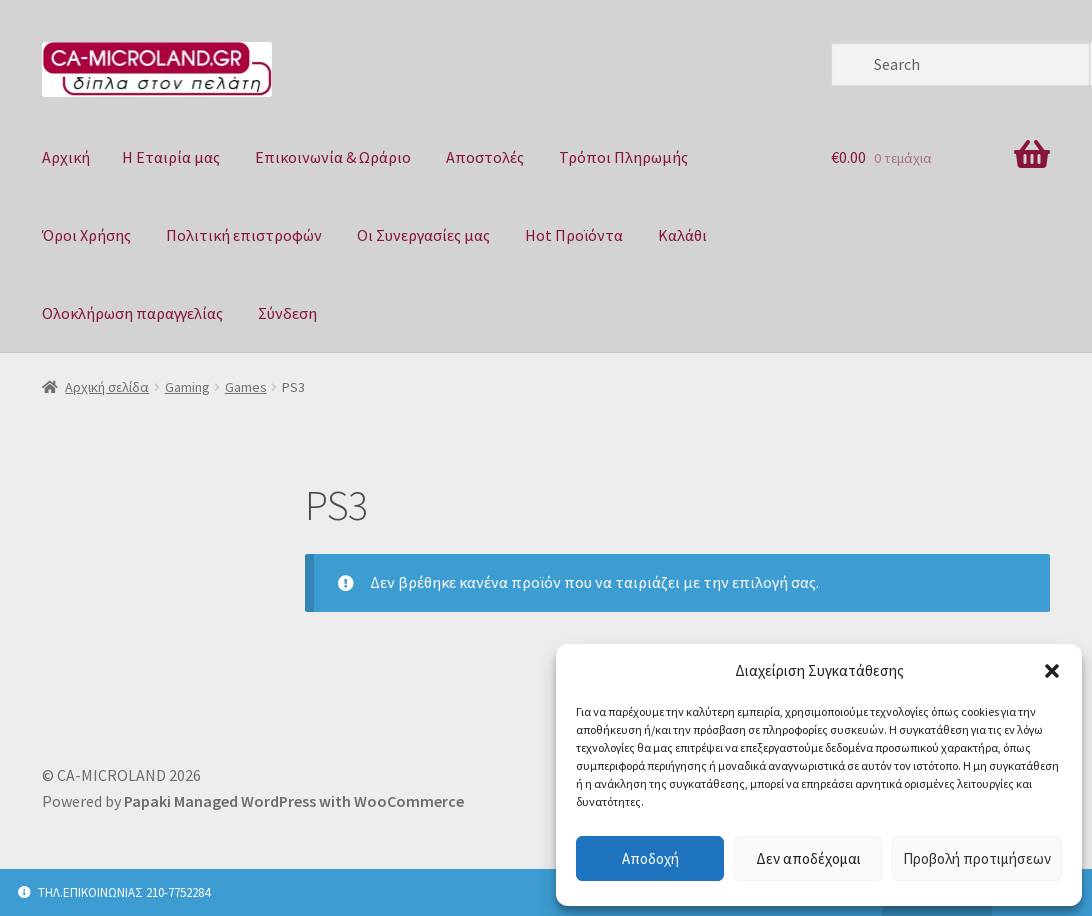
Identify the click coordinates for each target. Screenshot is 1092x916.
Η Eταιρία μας (171, 157)
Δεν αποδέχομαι (808, 858)
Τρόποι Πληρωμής (623, 157)
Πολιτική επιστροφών (244, 235)
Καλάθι (682, 235)
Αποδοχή (650, 858)
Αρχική (66, 157)
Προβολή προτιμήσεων (977, 858)
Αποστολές (485, 157)
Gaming (187, 387)
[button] (1052, 671)
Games (246, 387)
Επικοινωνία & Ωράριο (333, 157)
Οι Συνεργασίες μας (423, 235)
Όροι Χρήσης (86, 235)
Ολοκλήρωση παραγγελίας (132, 313)
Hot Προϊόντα (574, 235)
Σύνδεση (287, 313)
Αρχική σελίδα (107, 387)
